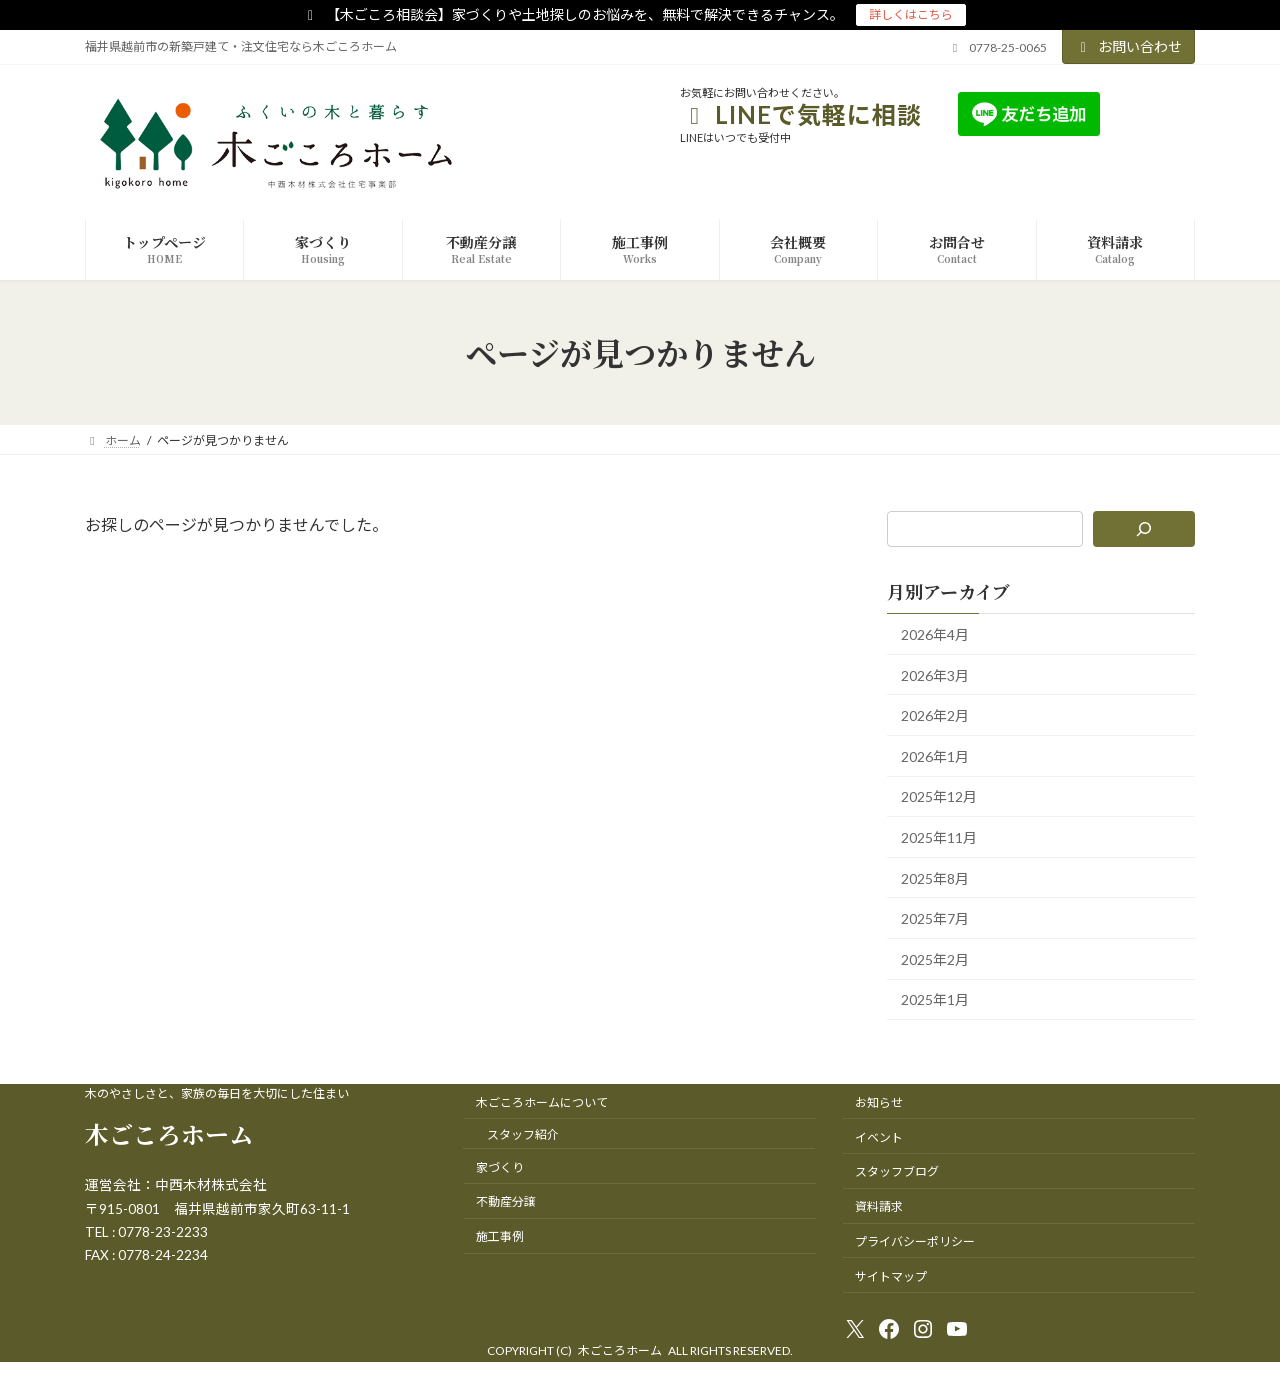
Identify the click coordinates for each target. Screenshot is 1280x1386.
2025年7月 (935, 919)
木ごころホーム (169, 1133)
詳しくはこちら (911, 14)
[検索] (1144, 529)
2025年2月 (935, 959)
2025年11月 (939, 837)
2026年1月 (935, 756)
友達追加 (1149, 113)
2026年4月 (935, 634)
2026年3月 (935, 675)
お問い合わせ (1129, 46)
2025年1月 (935, 1000)
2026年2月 (935, 716)
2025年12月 (939, 797)
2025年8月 (935, 878)
